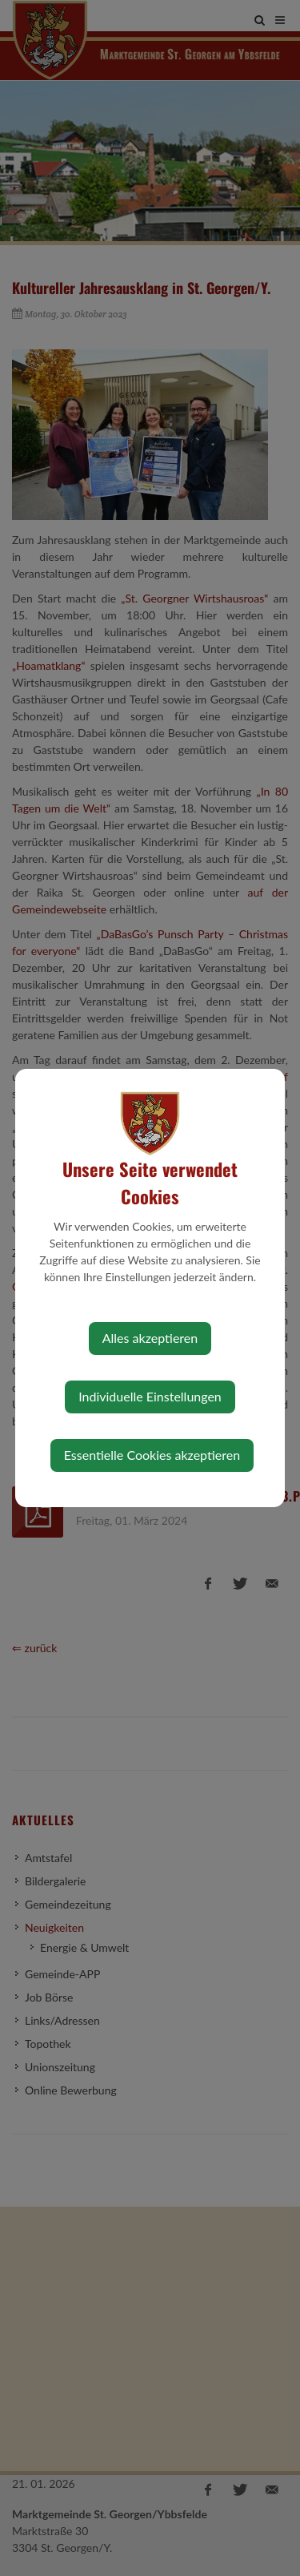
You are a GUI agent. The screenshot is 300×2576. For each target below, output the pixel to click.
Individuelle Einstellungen (150, 1396)
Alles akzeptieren (150, 1337)
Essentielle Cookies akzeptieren (152, 1454)
